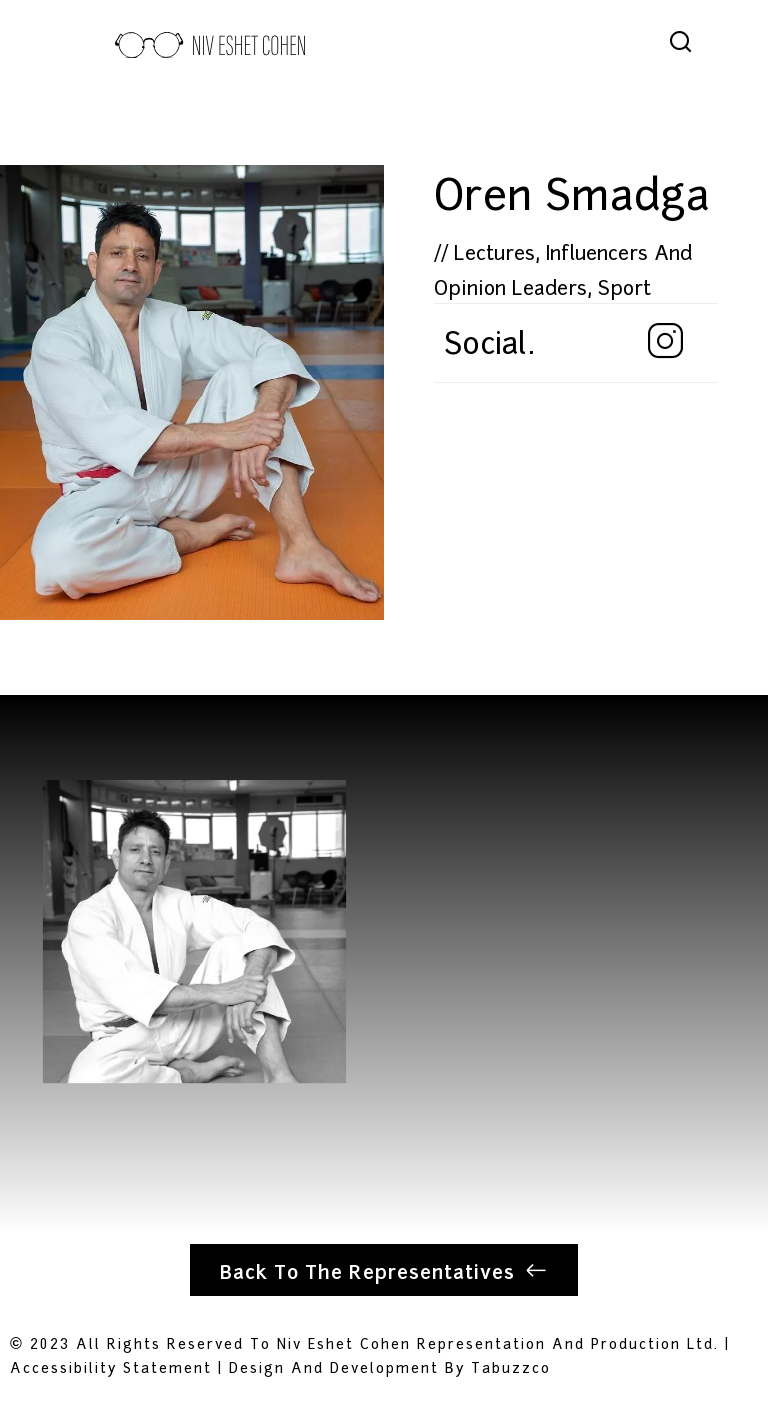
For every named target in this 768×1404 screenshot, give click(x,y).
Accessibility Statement (111, 1366)
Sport (624, 286)
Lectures (494, 251)
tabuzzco (511, 1366)
